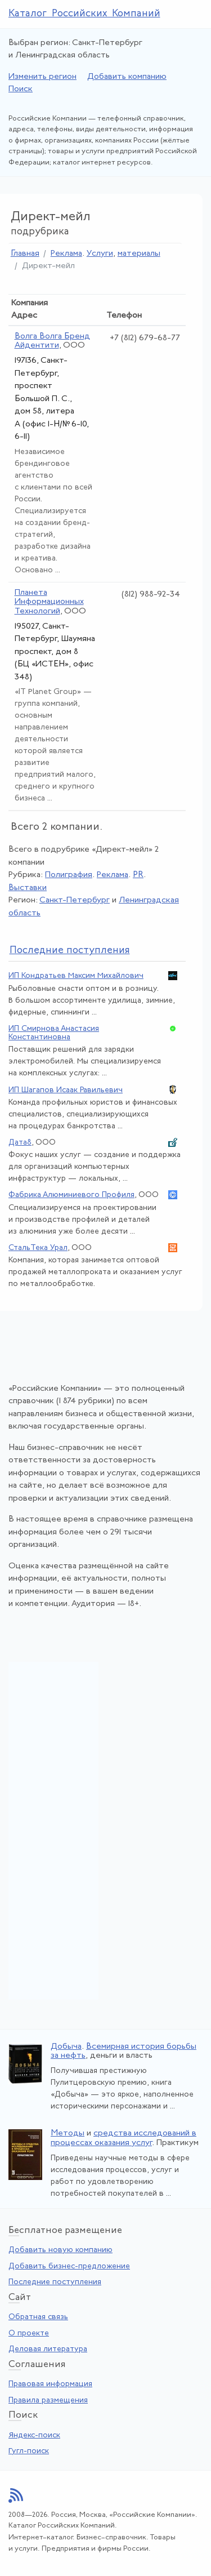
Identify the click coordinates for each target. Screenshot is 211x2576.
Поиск (20, 89)
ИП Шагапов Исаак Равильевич (65, 1090)
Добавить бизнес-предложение (69, 2266)
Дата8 (20, 1142)
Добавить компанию (127, 77)
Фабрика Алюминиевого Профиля (71, 1195)
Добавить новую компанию (60, 2250)
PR (138, 875)
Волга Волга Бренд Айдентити (52, 341)
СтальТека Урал (38, 1248)
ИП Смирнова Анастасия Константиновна (53, 1033)
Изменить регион (42, 77)
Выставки (27, 888)
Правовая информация (50, 2384)
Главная (25, 254)
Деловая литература (47, 2349)
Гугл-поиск (28, 2451)
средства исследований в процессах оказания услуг (123, 2138)
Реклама (66, 254)
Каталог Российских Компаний (84, 13)
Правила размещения (48, 2400)
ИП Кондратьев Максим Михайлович (75, 976)
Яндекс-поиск (34, 2435)
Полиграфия (68, 875)
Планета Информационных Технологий (49, 602)
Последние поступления (54, 2282)
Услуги (100, 254)
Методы (67, 2133)
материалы (139, 254)
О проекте (28, 2333)
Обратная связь (38, 2317)
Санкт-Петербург (74, 900)
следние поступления (70, 950)
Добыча (66, 2047)
